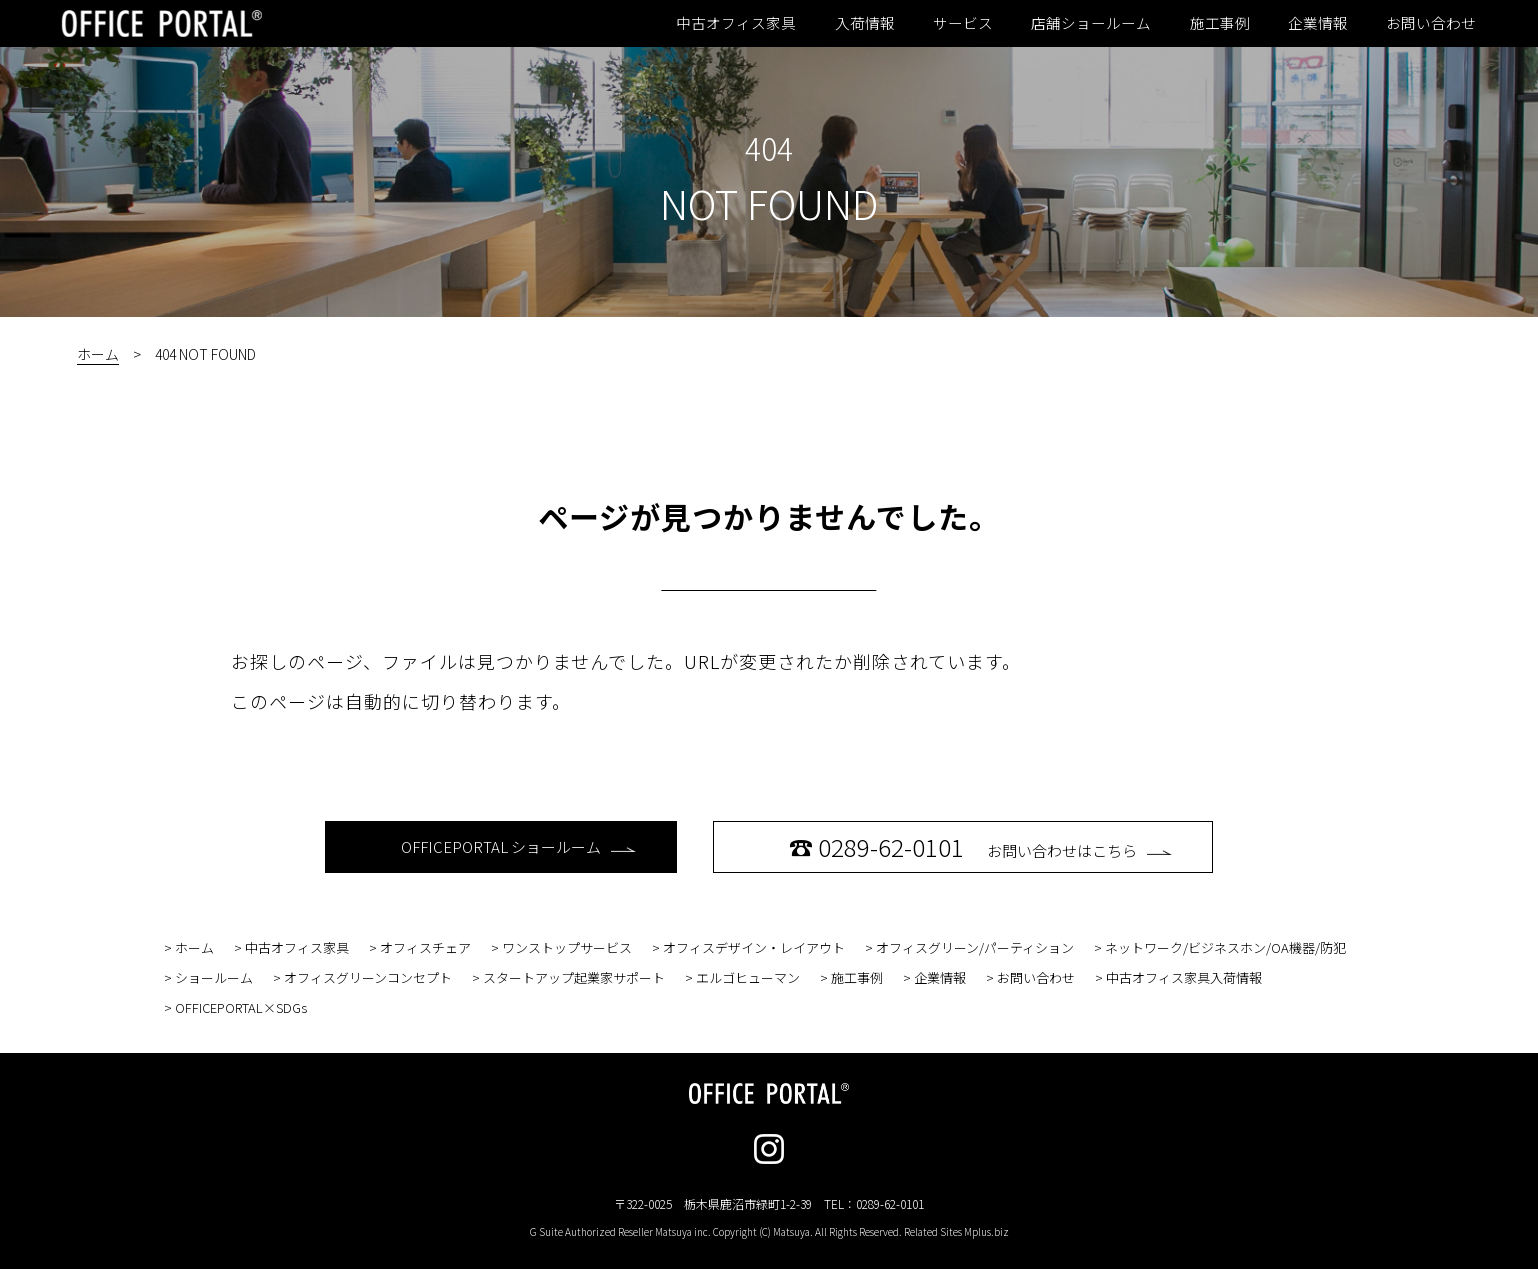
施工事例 (1220, 23)
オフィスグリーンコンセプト (368, 977)
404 (769, 148)
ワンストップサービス (567, 947)
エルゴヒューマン (748, 977)
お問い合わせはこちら (980, 846)
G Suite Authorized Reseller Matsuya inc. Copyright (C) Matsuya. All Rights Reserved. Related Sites (769, 1231)
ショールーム (214, 977)
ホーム (98, 354)
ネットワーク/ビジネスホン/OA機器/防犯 (1225, 947)
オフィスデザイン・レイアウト (754, 947)
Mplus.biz (986, 1231)
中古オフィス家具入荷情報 (1184, 977)
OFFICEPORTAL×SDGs (241, 1007)
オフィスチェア (425, 947)
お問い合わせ (1431, 23)
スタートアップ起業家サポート (574, 977)
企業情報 (1318, 23)
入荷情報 (865, 23)
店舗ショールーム (1091, 23)
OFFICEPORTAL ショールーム (518, 846)
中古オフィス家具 (736, 23)
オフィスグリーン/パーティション (975, 947)
